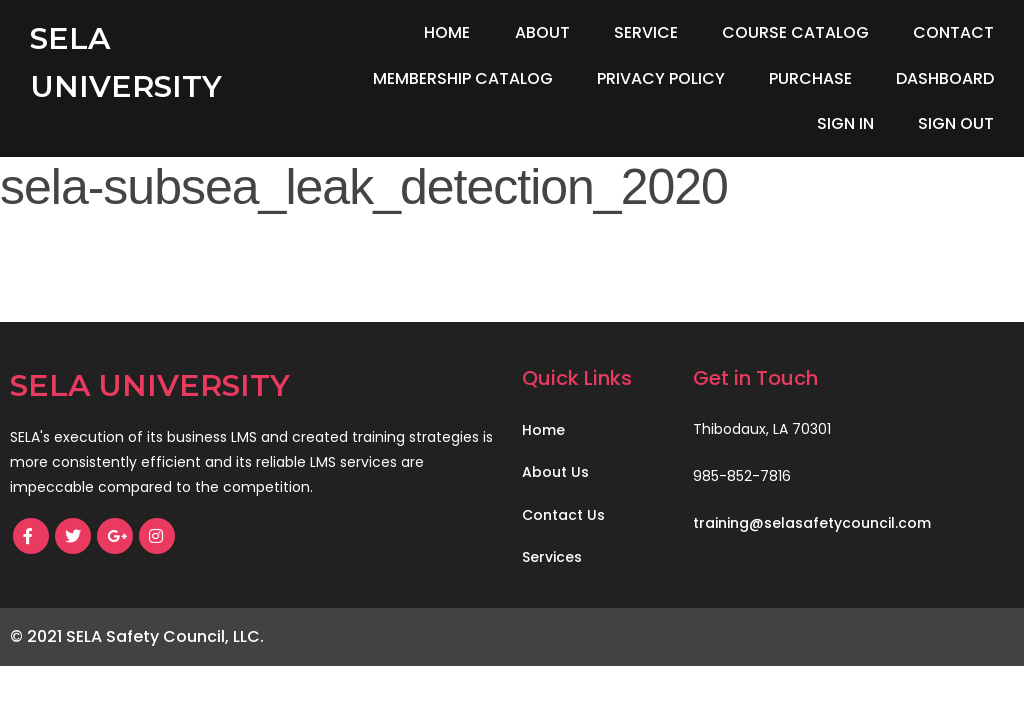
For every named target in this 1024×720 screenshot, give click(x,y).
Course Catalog (795, 32)
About (542, 32)
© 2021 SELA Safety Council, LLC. (137, 636)
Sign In (845, 123)
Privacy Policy (661, 78)
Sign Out (956, 123)
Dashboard (945, 78)
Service (646, 32)
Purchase (810, 78)
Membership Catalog (463, 78)
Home (447, 32)
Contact (953, 32)
